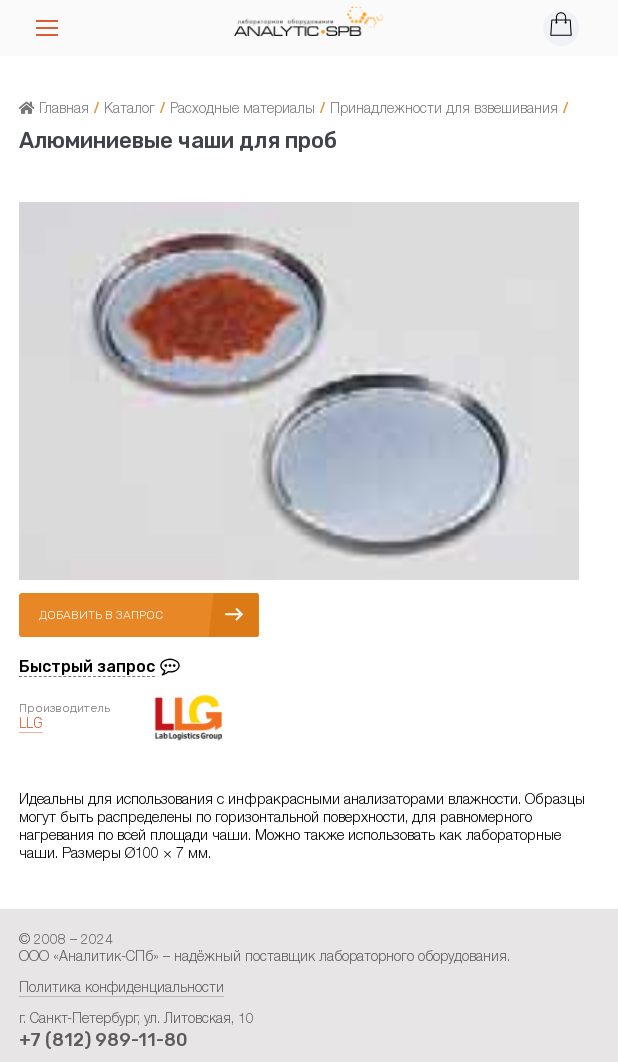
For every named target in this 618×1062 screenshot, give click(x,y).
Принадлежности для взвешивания (444, 110)
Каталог (129, 110)
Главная (54, 110)
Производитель (64, 708)
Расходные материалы (242, 110)
